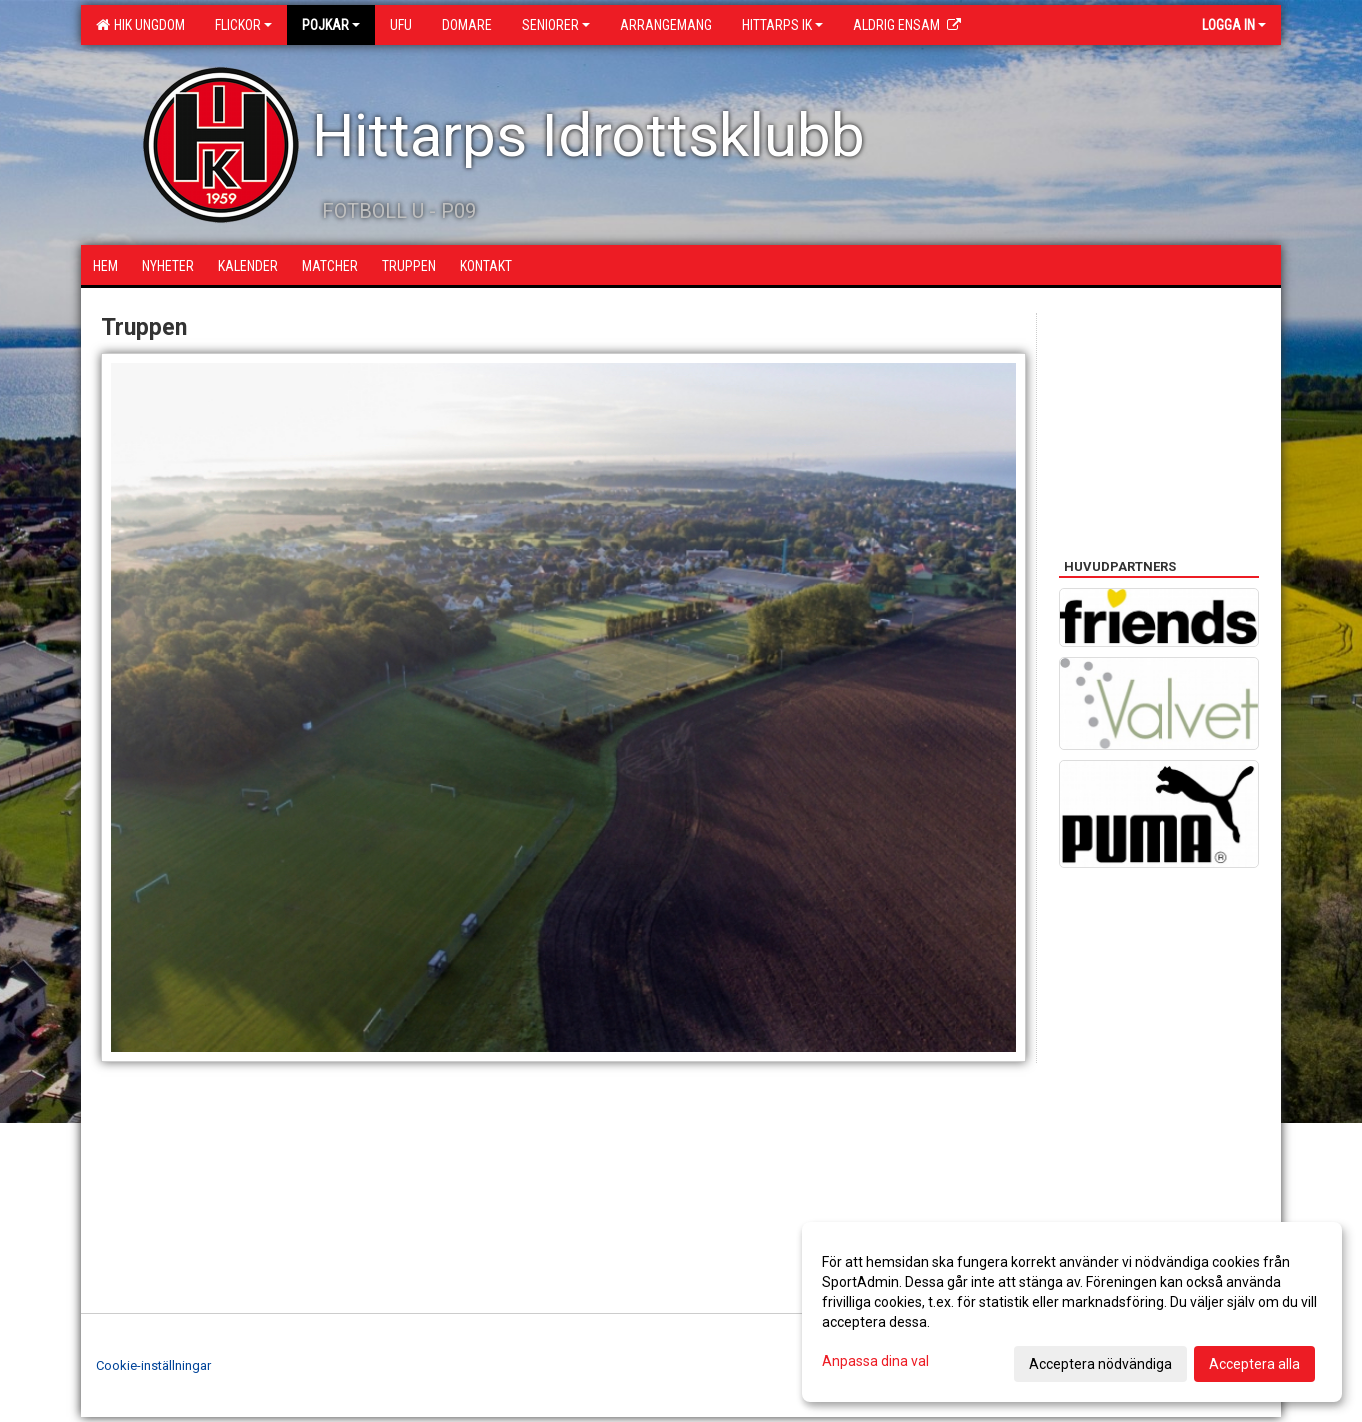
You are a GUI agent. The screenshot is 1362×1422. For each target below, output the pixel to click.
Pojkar (331, 25)
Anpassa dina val (875, 1361)
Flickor (243, 25)
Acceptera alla (1254, 1364)
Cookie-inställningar (153, 1365)
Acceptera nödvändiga (1100, 1364)
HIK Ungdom (140, 25)
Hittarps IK (782, 25)
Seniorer (556, 25)
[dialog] (1072, 1312)
